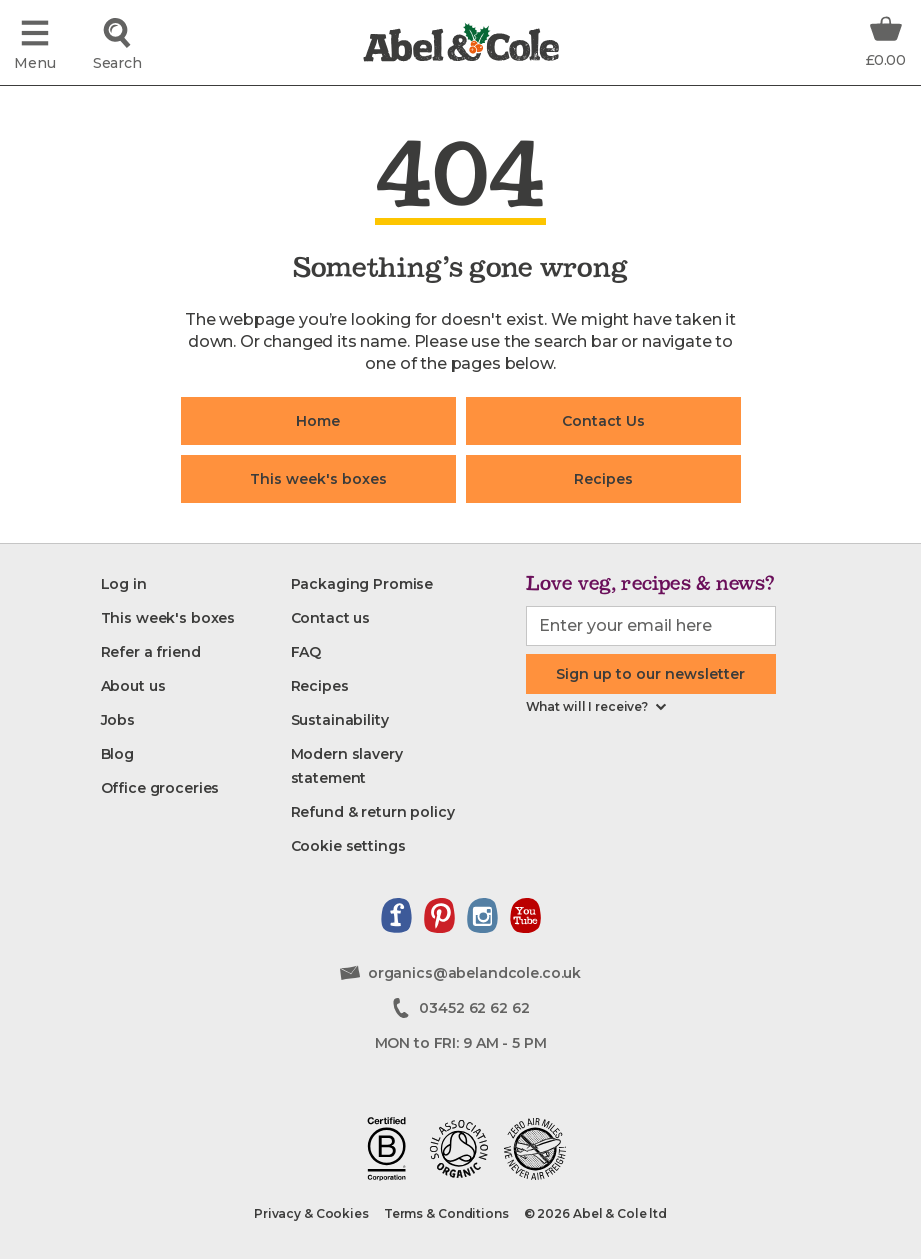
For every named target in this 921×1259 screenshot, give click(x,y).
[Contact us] (331, 618)
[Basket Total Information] (886, 40)
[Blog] (117, 754)
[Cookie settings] (348, 846)
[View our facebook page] (396, 915)
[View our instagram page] (482, 915)
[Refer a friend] (151, 652)
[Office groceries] (160, 788)
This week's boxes (318, 479)
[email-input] (651, 626)
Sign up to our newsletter (650, 674)
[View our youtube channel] (525, 915)
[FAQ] (306, 652)
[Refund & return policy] (373, 812)
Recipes (603, 479)
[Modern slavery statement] (386, 766)
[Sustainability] (340, 720)
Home (318, 421)
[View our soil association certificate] (459, 1149)
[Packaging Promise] (362, 584)
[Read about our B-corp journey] (387, 1149)
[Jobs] (118, 720)
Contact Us (603, 421)
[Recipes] (320, 686)
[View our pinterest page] (439, 915)
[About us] (133, 686)
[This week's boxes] (168, 618)
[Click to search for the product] (117, 43)
